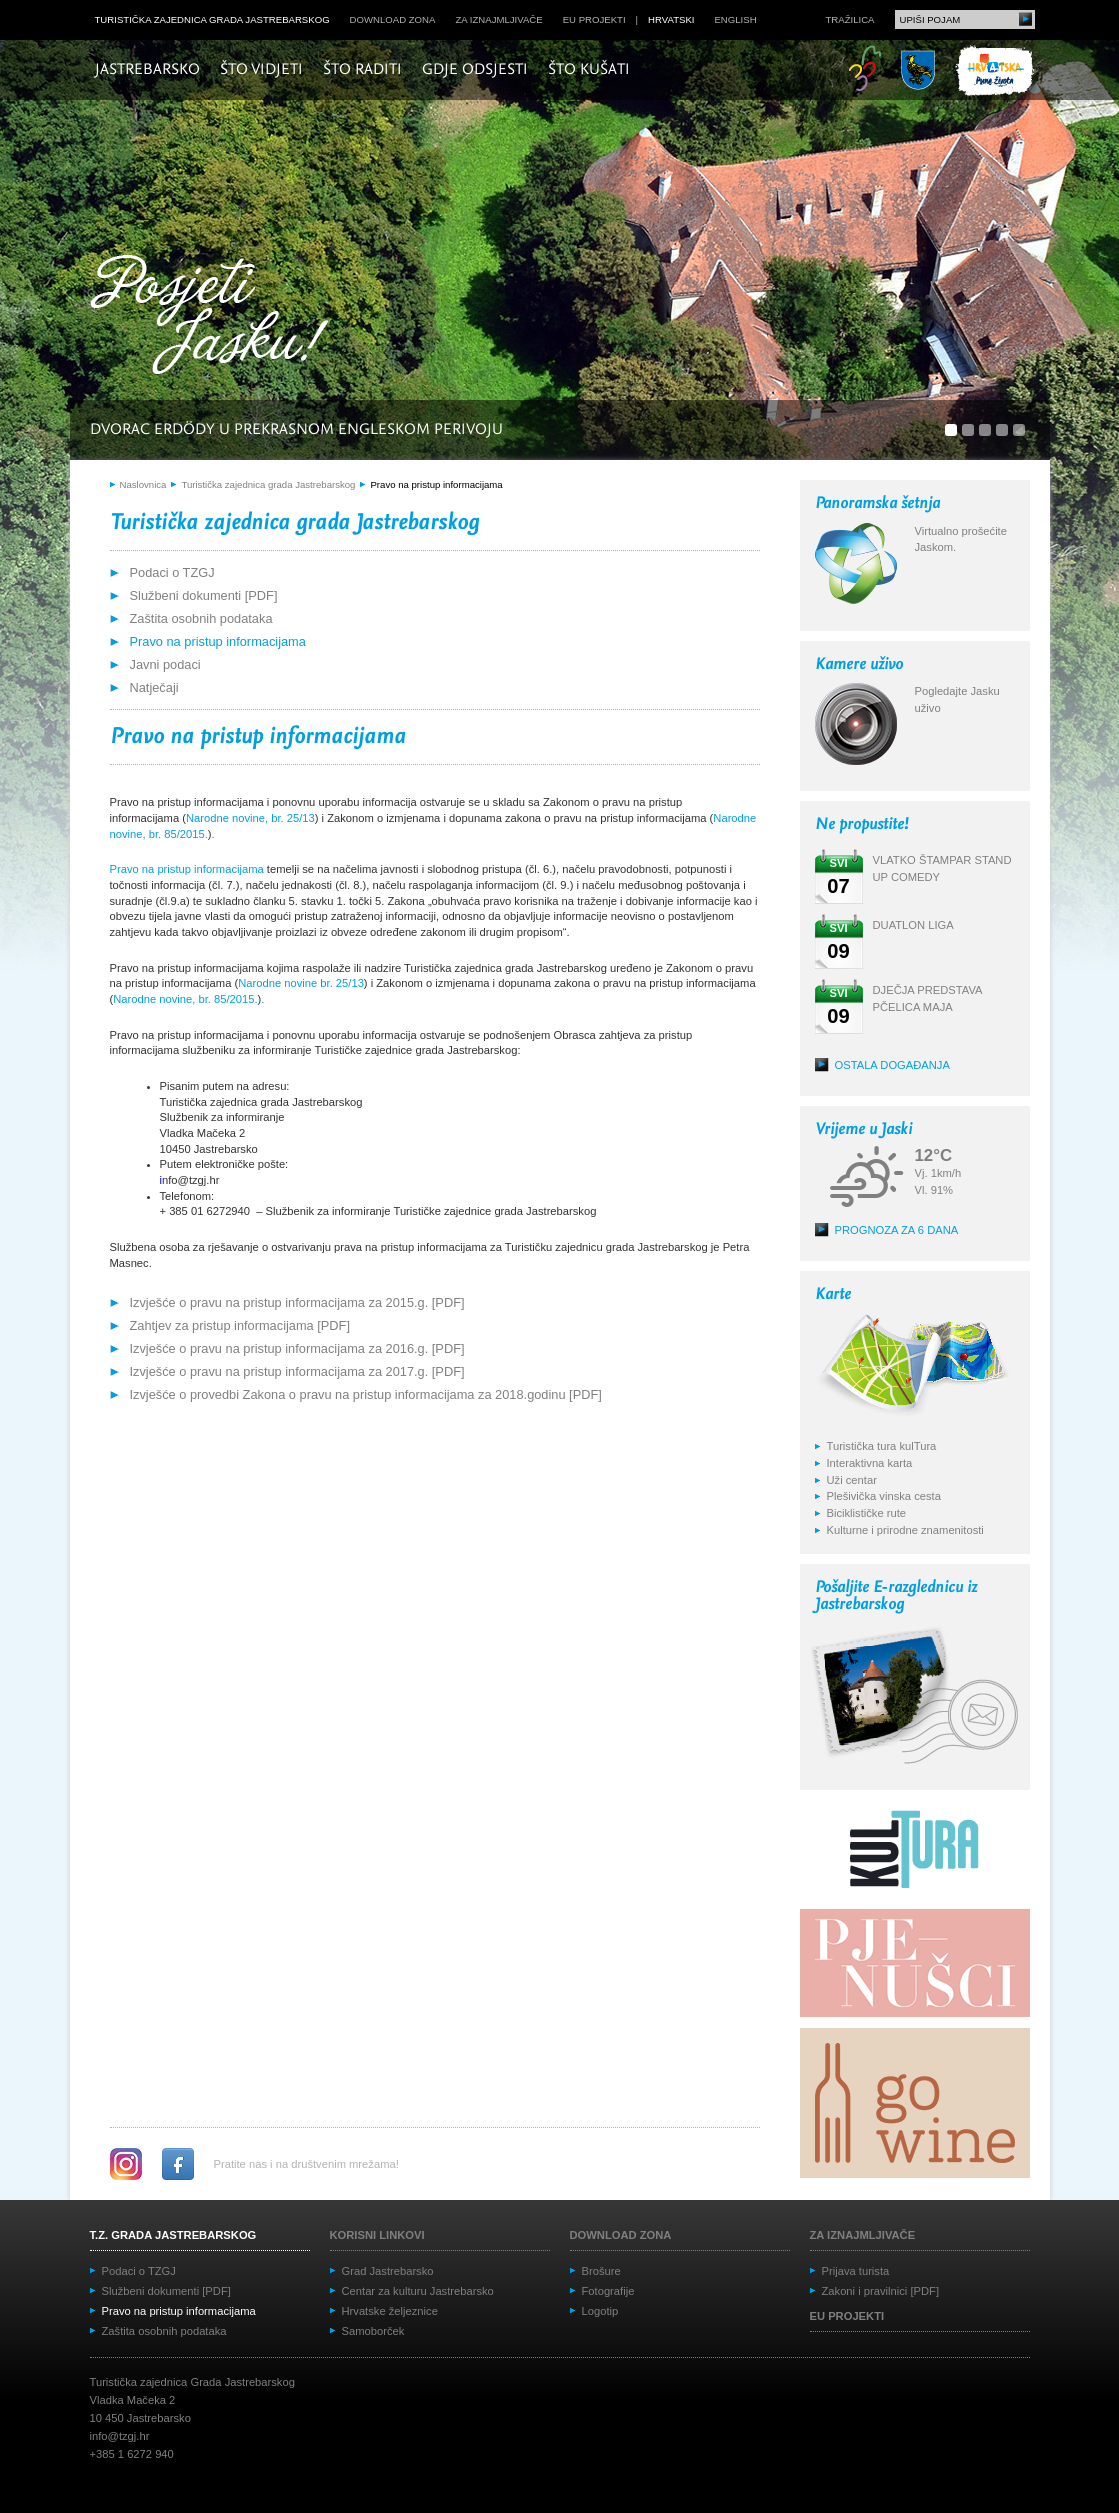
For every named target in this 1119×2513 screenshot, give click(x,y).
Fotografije (608, 2291)
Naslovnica (143, 484)
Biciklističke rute (867, 1513)
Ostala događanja (892, 1065)
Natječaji (154, 687)
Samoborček (373, 2331)
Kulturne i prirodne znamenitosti (905, 1530)
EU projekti (594, 19)
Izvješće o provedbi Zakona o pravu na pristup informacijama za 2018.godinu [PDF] (366, 1394)
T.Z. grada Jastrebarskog (173, 2235)
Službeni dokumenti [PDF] (204, 595)
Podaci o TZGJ (172, 572)
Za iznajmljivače (498, 19)
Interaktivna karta (870, 1463)
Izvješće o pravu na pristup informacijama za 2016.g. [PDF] (297, 1348)
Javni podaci (165, 664)
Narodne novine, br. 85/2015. (185, 999)
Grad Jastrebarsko (388, 2271)
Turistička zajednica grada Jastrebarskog (212, 19)
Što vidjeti (261, 70)
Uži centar (852, 1480)
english (735, 19)
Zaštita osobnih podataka (201, 618)
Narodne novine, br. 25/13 (250, 818)
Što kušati (589, 70)
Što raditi (362, 70)
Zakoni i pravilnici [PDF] (881, 2291)
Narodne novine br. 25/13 (301, 983)
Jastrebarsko (147, 70)
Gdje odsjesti (475, 70)
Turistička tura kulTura (882, 1446)
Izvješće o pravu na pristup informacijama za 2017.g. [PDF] (297, 1371)
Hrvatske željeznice (390, 2311)
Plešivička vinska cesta (884, 1496)
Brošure (601, 2271)
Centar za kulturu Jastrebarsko (418, 2291)
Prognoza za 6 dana (897, 1230)
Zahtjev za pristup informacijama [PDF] (240, 1325)
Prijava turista (856, 2271)
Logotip (600, 2311)
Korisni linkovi (377, 2235)
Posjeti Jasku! (215, 317)
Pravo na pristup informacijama (436, 484)
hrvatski (671, 19)
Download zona (393, 19)
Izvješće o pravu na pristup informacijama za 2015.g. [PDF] (297, 1302)
